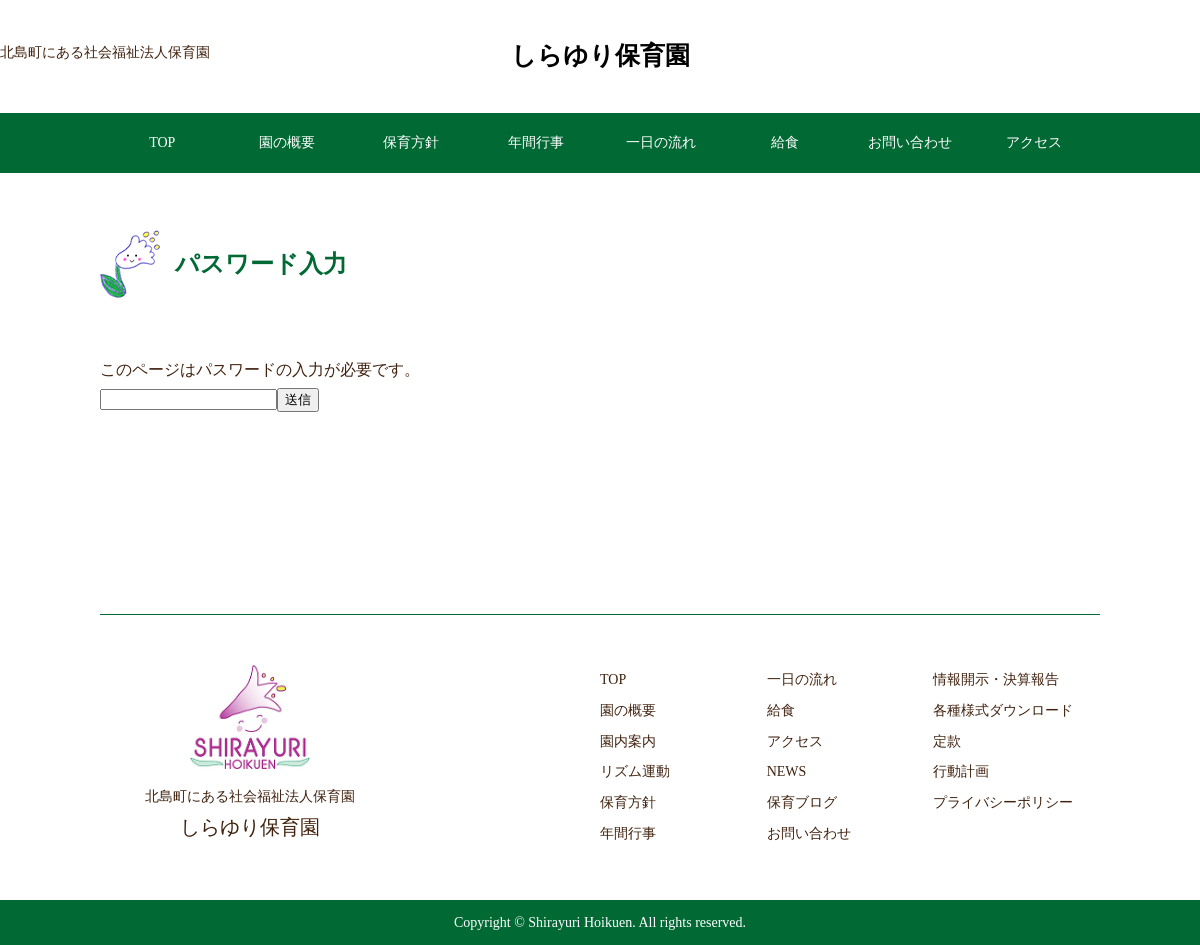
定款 (947, 741)
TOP (162, 142)
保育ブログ (802, 802)
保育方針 (411, 142)
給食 (785, 142)
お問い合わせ (910, 142)
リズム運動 (635, 771)
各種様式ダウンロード (1003, 710)
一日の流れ (661, 142)
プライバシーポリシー (1003, 802)
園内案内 (628, 741)
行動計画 (961, 771)
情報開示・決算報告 (996, 679)
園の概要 (287, 142)
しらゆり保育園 (600, 55)
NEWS (787, 771)
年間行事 (536, 142)
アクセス (1034, 142)
